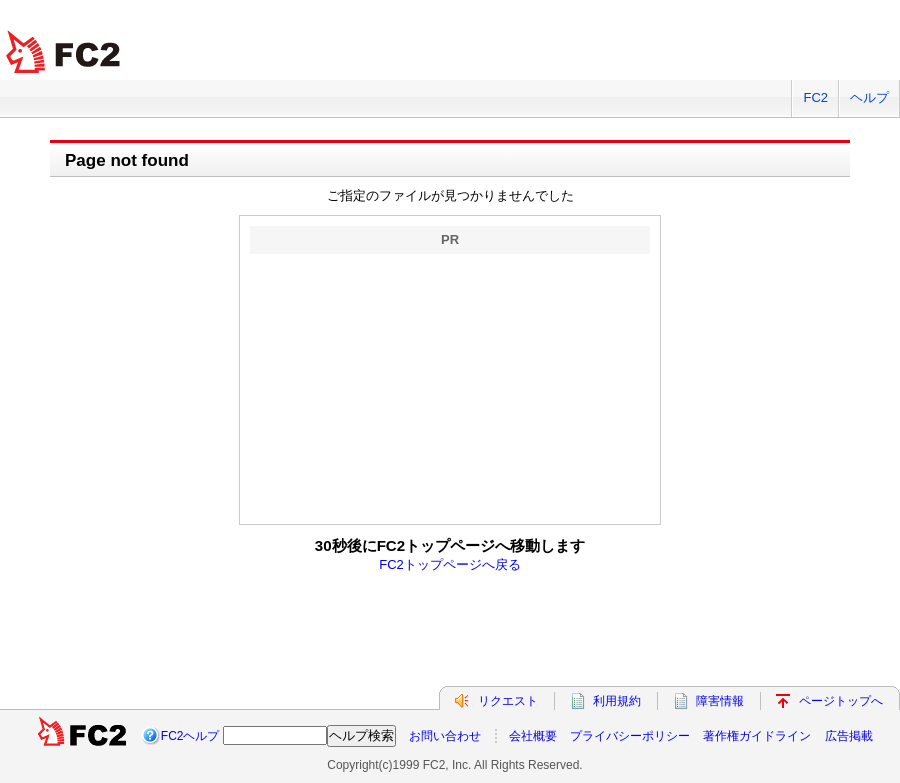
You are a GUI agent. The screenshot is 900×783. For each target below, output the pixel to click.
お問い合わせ (445, 736)
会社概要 (533, 736)
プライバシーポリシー (630, 736)
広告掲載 (849, 736)
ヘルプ (869, 97)
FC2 (815, 97)
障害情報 (720, 701)
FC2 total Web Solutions (65, 52)
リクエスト (508, 701)
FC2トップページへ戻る (450, 564)
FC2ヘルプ (190, 736)
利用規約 (617, 701)
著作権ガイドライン (757, 736)
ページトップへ (841, 701)
